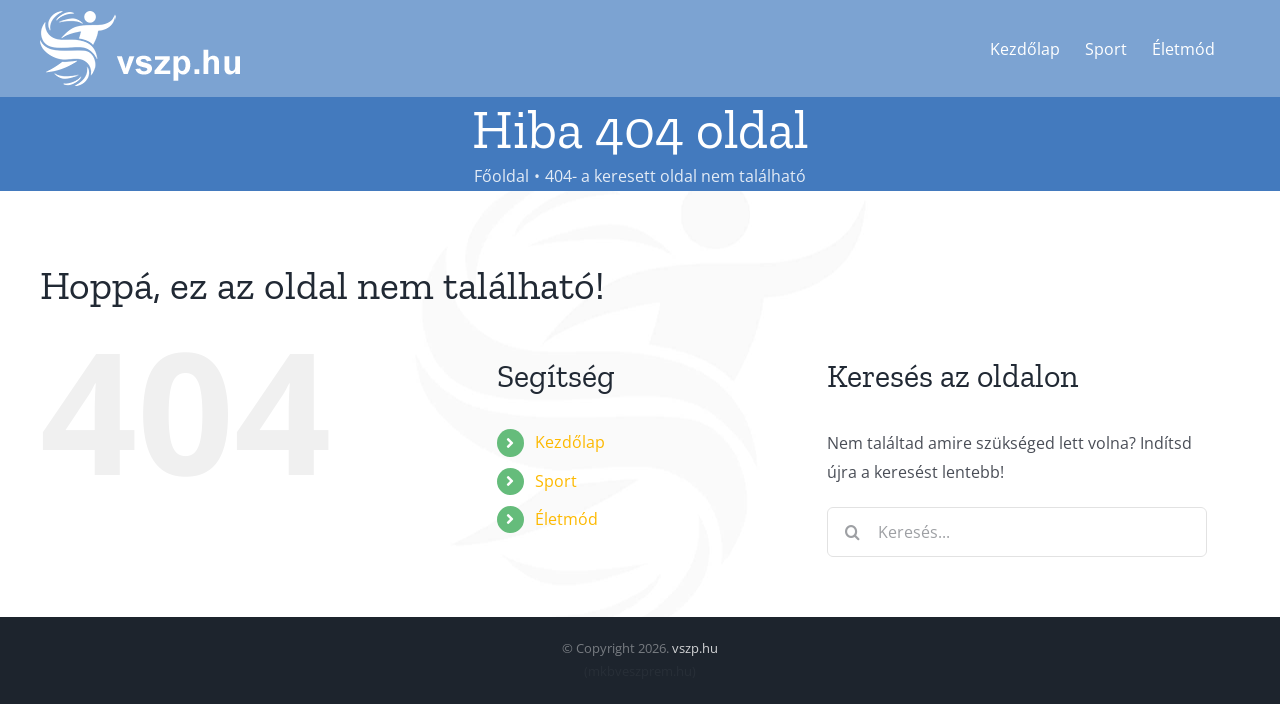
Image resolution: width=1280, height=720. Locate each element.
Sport (556, 481)
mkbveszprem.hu (640, 671)
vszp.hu (695, 648)
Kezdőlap (570, 442)
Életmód (566, 519)
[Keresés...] (1017, 532)
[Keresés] (852, 532)
